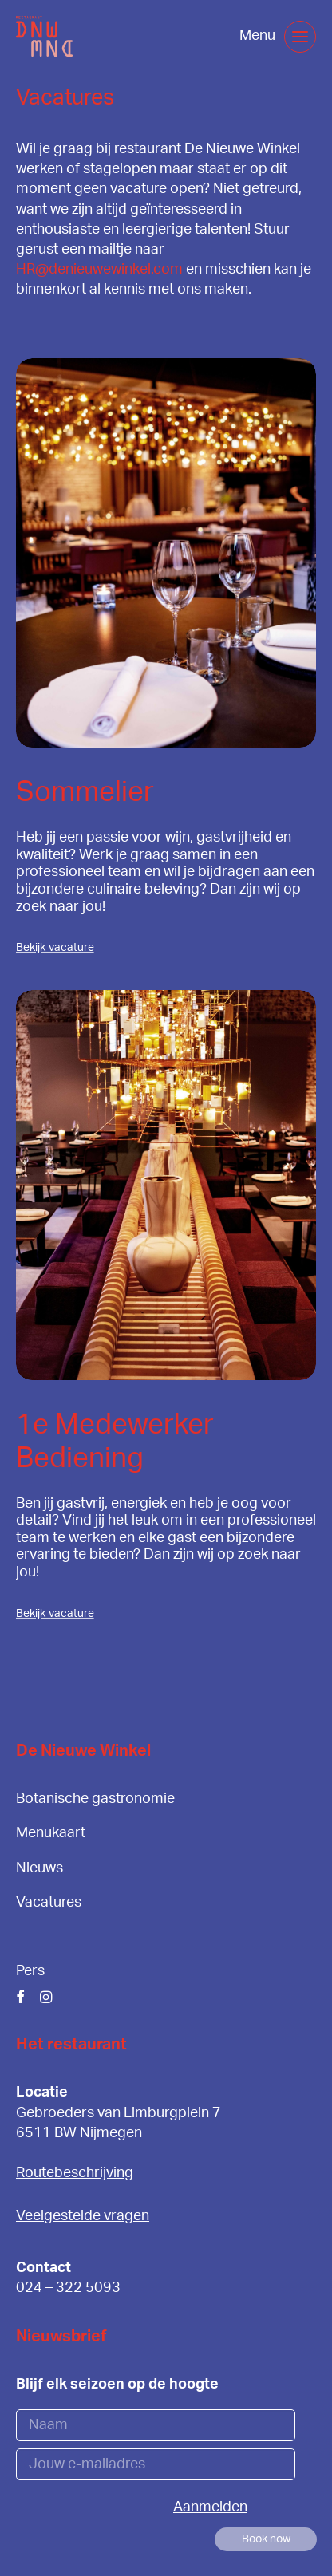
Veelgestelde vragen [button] (82, 2216)
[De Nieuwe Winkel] (44, 36)
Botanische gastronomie (95, 1799)
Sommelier (85, 793)
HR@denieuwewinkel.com (99, 269)
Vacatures (48, 1903)
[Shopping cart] (214, 36)
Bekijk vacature (55, 947)
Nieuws (39, 1868)
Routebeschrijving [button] (74, 2173)
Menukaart (50, 1833)
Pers (30, 1971)
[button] (300, 37)
